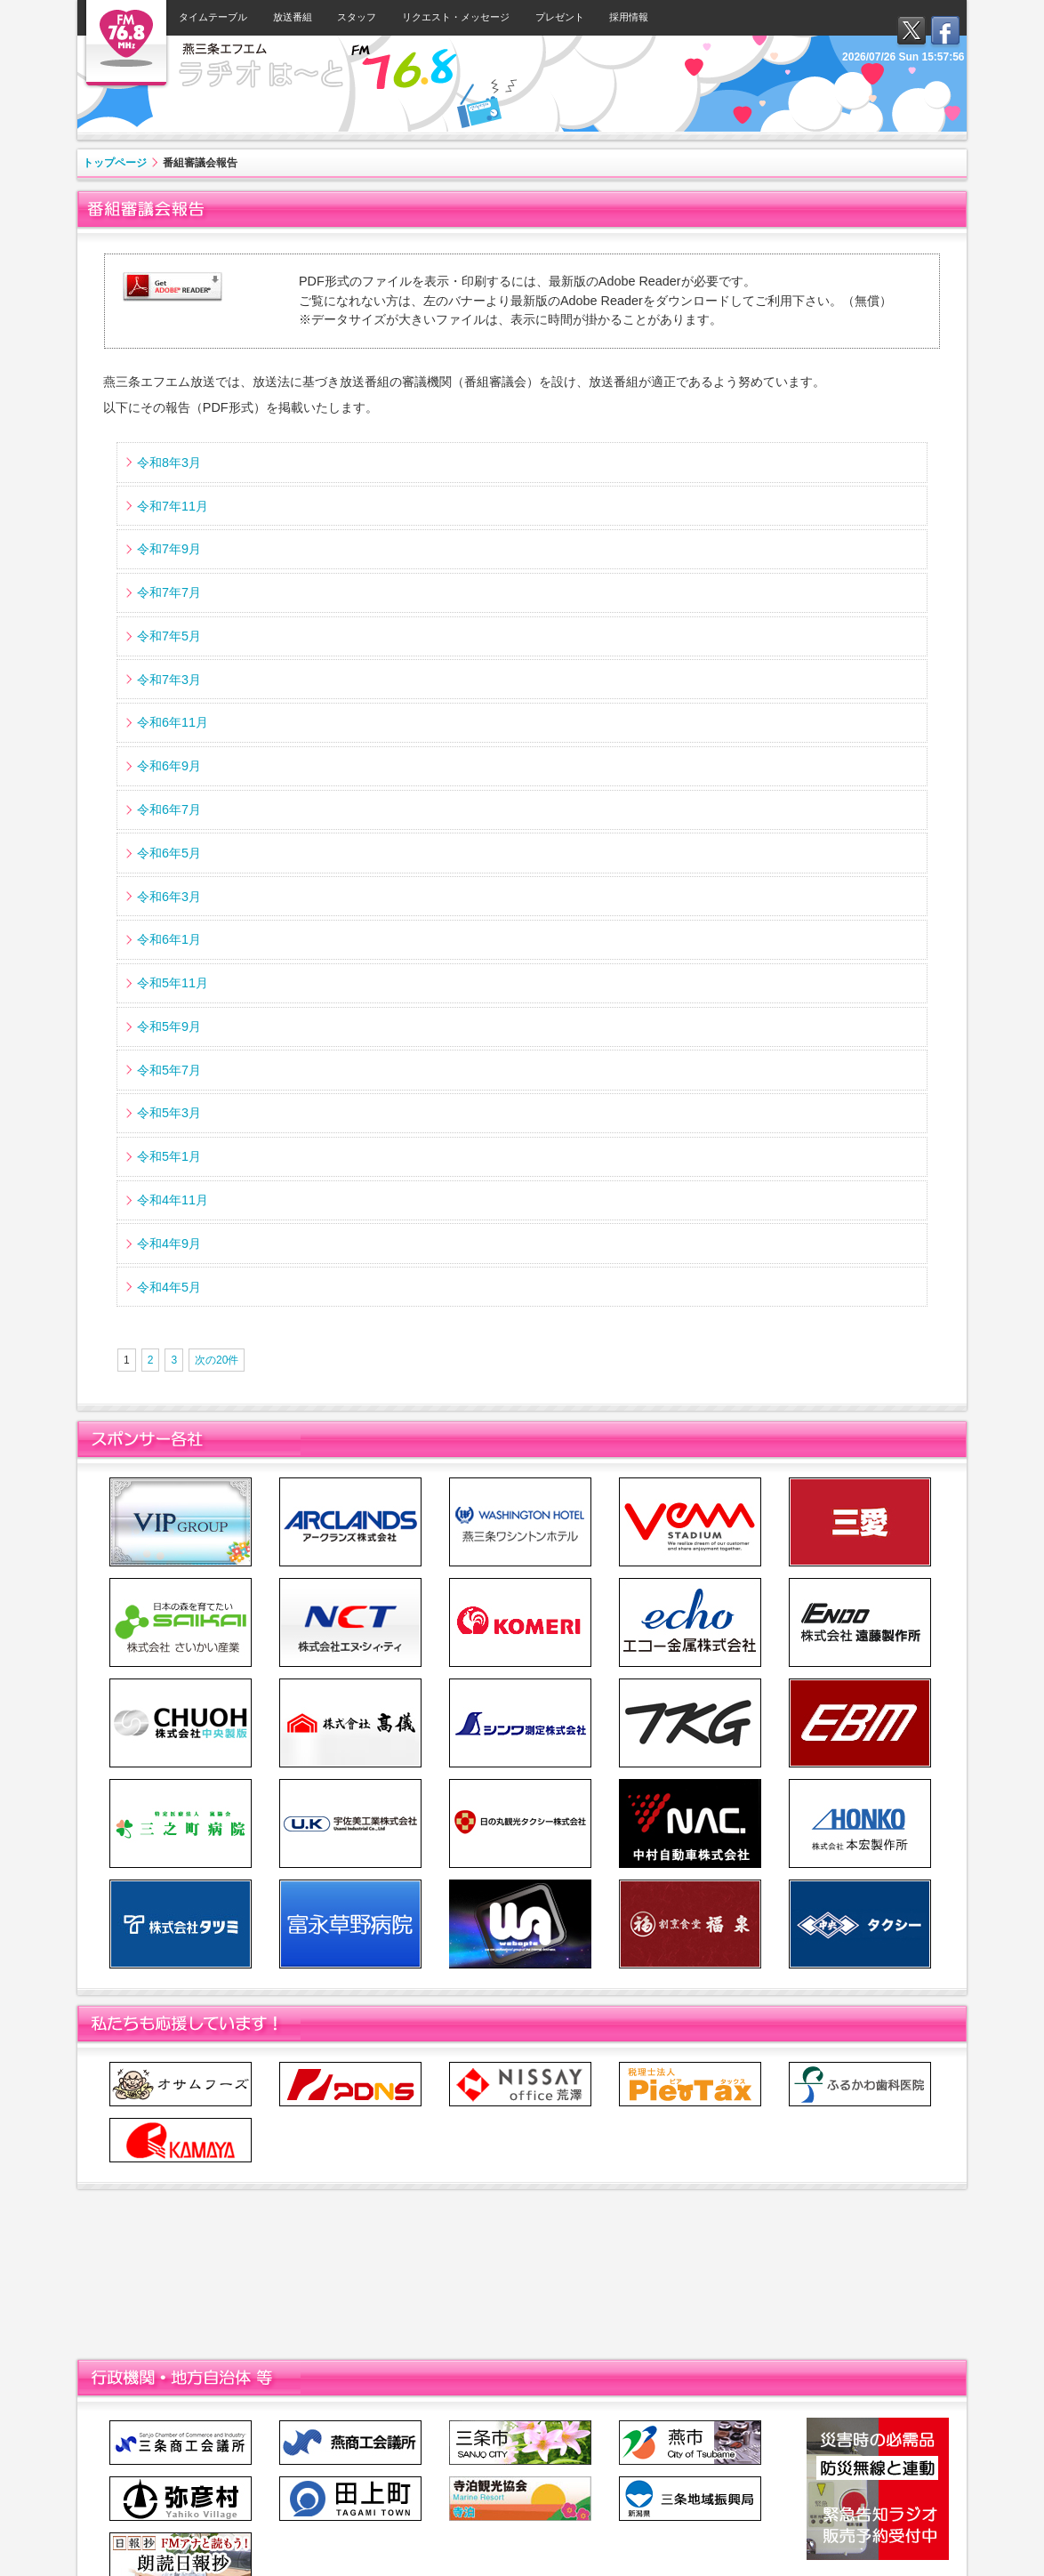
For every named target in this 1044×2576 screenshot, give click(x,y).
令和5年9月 (169, 1026)
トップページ (115, 163)
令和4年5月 (169, 1287)
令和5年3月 (169, 1113)
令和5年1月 (169, 1156)
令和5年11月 (172, 983)
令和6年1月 (169, 939)
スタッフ (356, 17)
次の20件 (216, 1360)
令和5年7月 (169, 1070)
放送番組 (292, 17)
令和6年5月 (169, 853)
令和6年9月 (169, 766)
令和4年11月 (172, 1200)
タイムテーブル (213, 17)
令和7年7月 (169, 592)
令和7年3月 (169, 679)
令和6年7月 (169, 809)
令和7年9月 (169, 549)
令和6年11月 (172, 722)
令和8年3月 (169, 462)
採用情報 (628, 17)
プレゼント (559, 17)
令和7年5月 (169, 636)
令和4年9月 (169, 1243)
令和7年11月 (172, 506)
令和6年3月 (169, 897)
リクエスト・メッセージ (456, 17)
